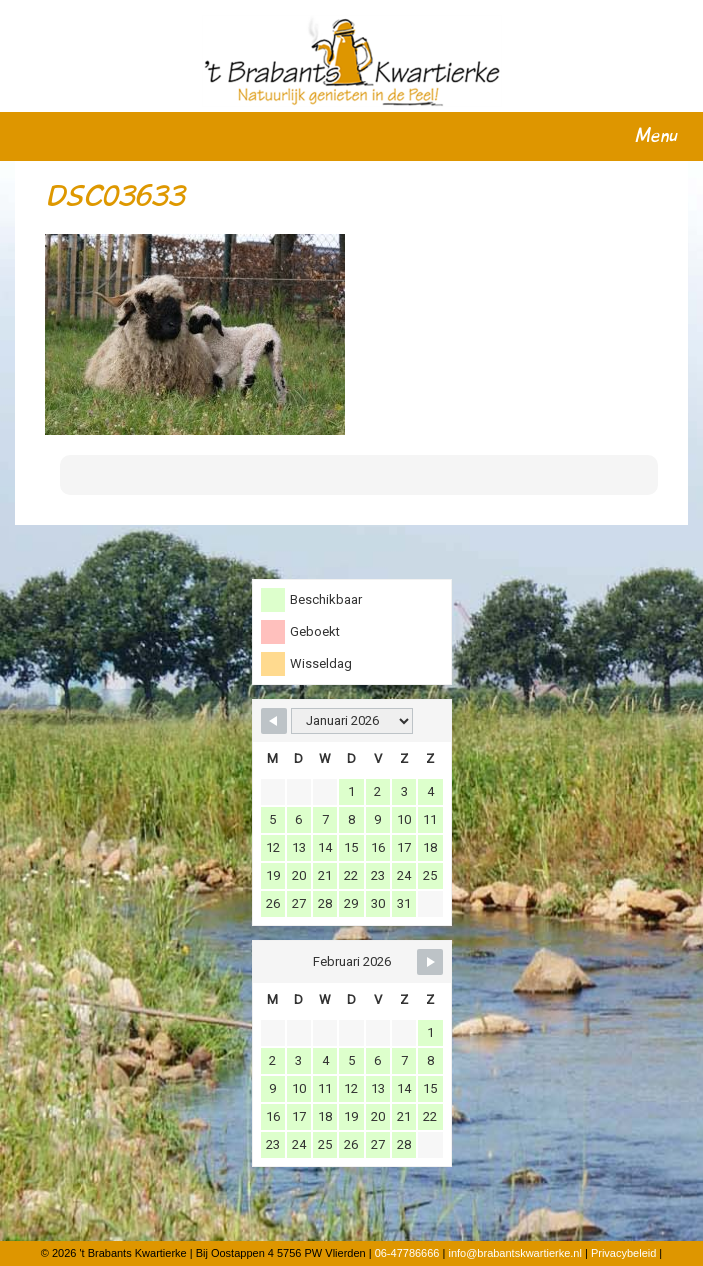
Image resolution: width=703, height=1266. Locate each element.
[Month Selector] (352, 721)
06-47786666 (407, 1253)
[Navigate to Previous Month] (274, 721)
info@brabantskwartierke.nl (514, 1253)
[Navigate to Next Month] (430, 962)
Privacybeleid (623, 1253)
